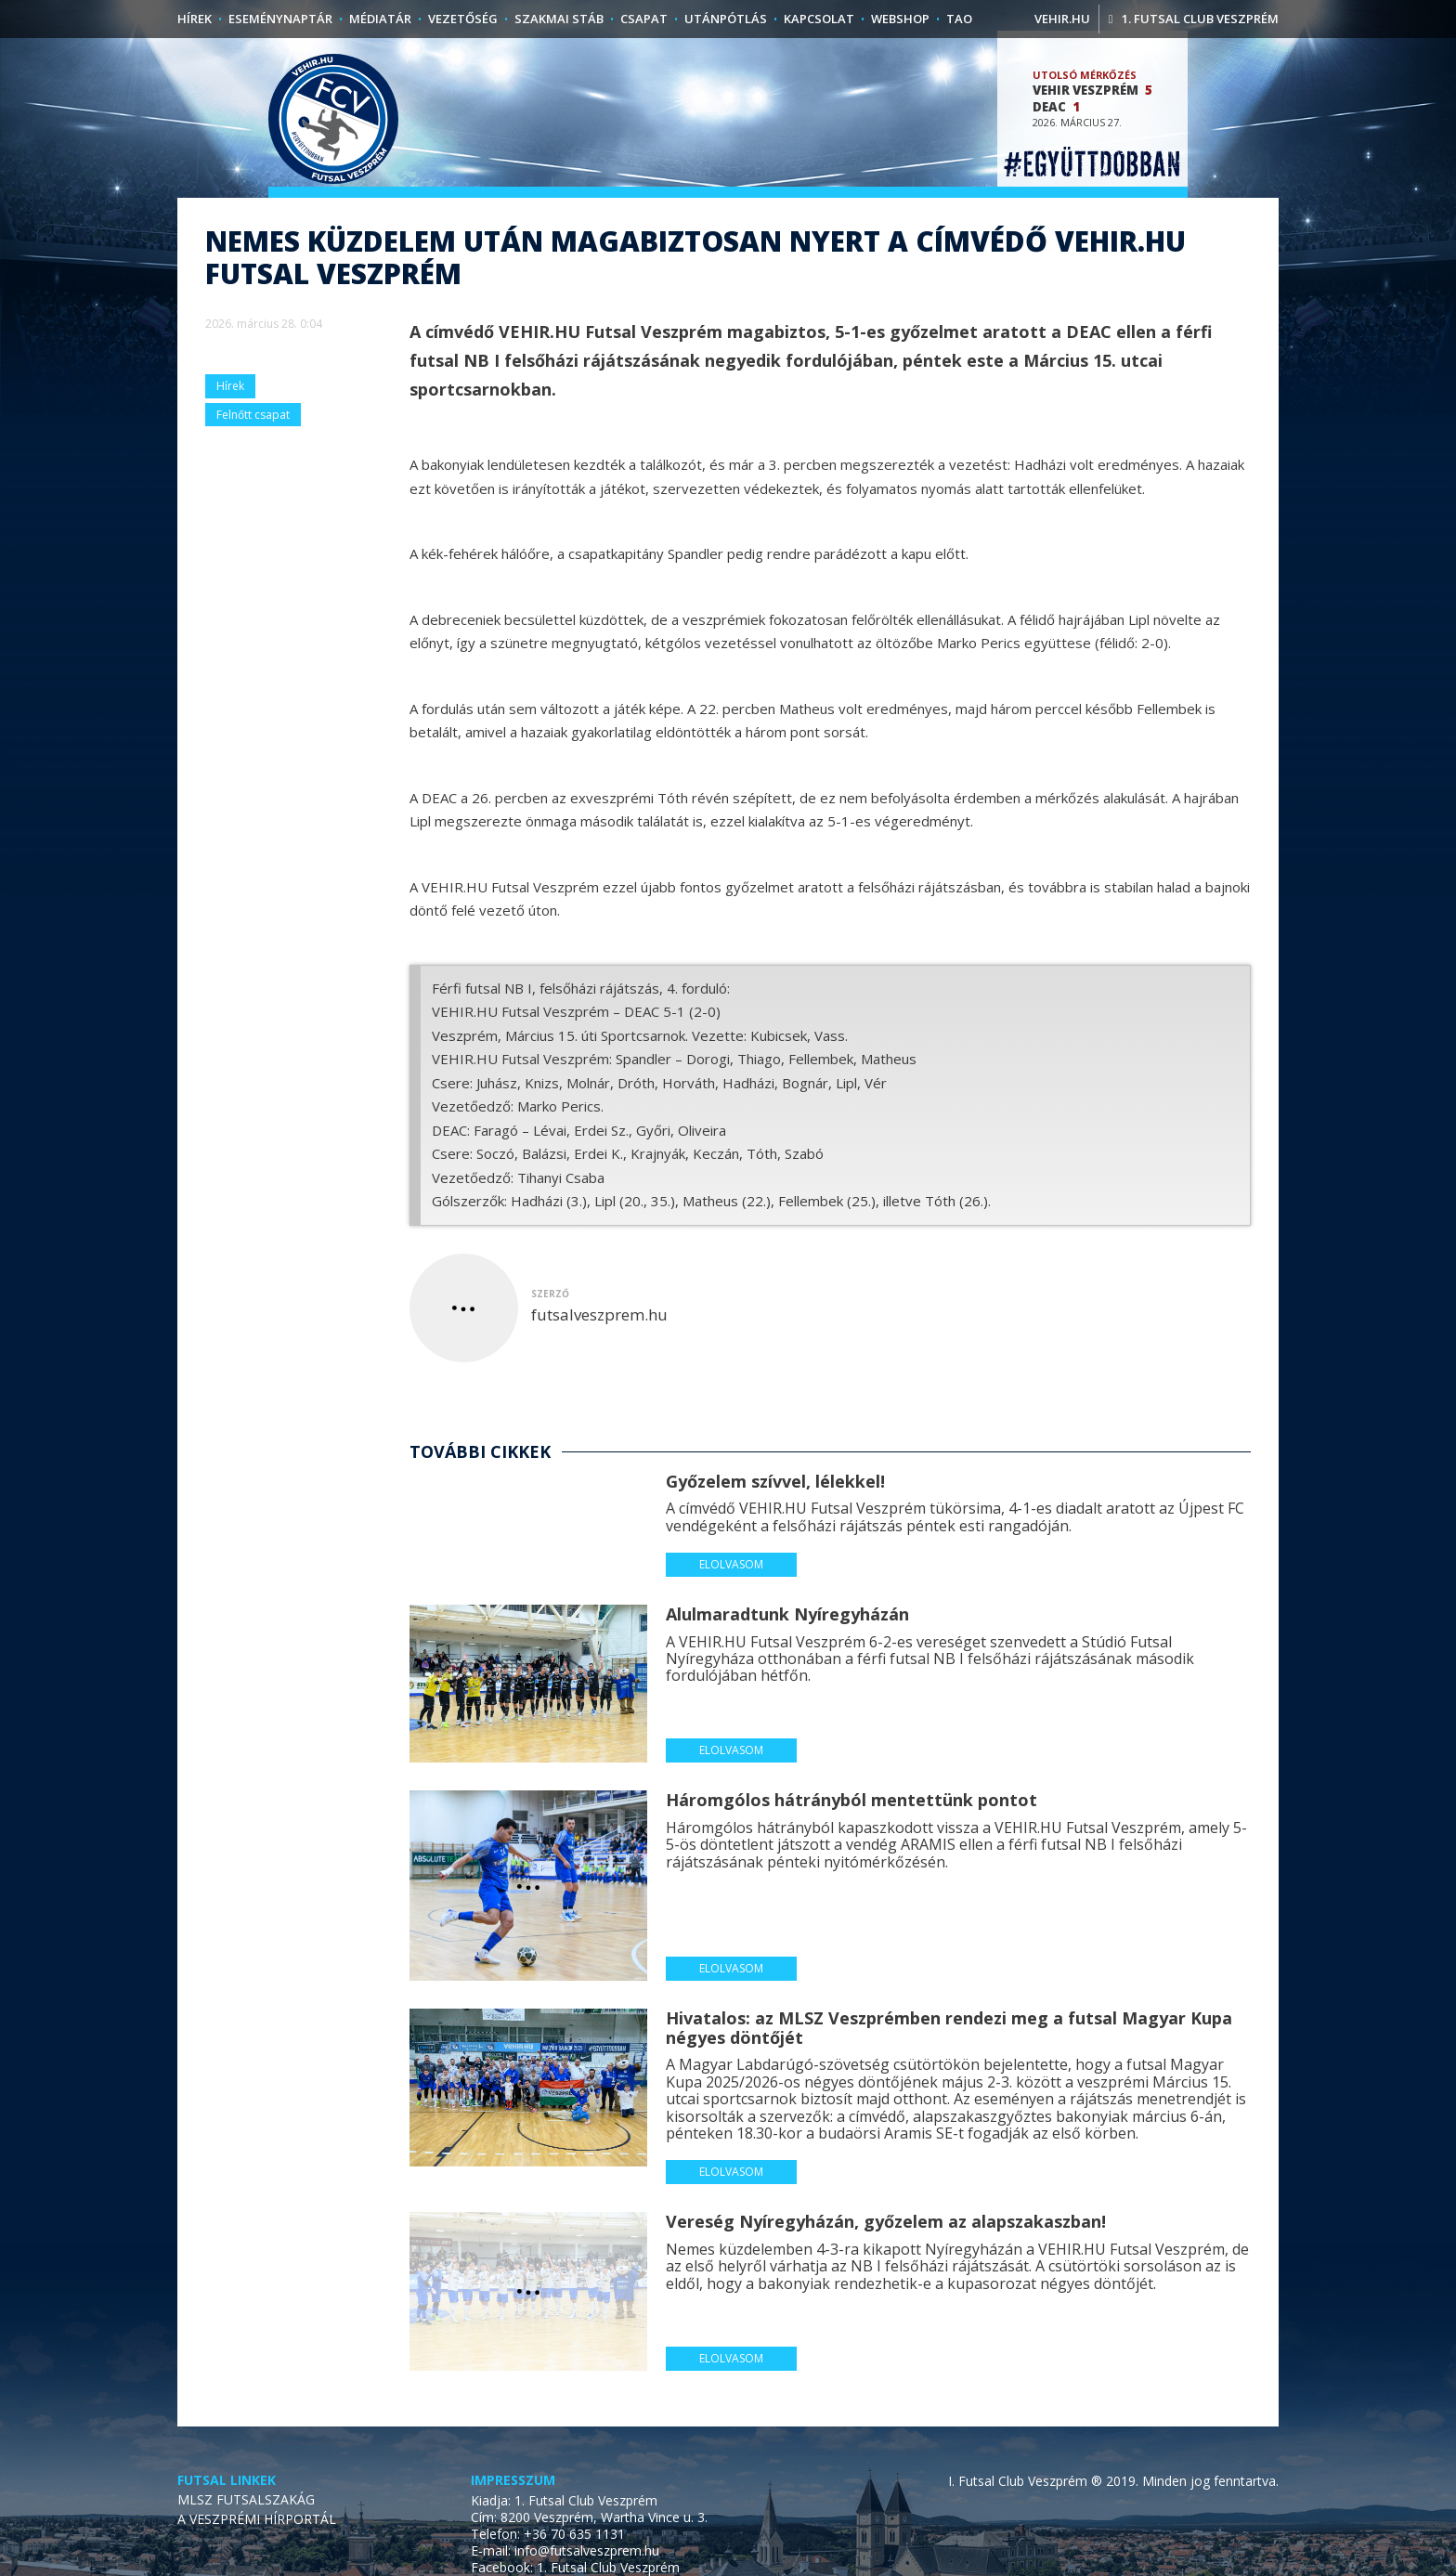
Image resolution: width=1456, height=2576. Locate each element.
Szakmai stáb (559, 18)
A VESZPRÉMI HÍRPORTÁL (256, 2555)
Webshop (900, 18)
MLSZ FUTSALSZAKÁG (246, 2535)
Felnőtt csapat (253, 451)
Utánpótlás (725, 18)
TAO (959, 18)
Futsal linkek (226, 2516)
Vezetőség (463, 18)
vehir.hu (1062, 18)
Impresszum (513, 2516)
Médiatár (380, 18)
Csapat (644, 18)
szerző (550, 1329)
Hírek (194, 18)
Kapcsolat (819, 18)
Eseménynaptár (280, 18)
